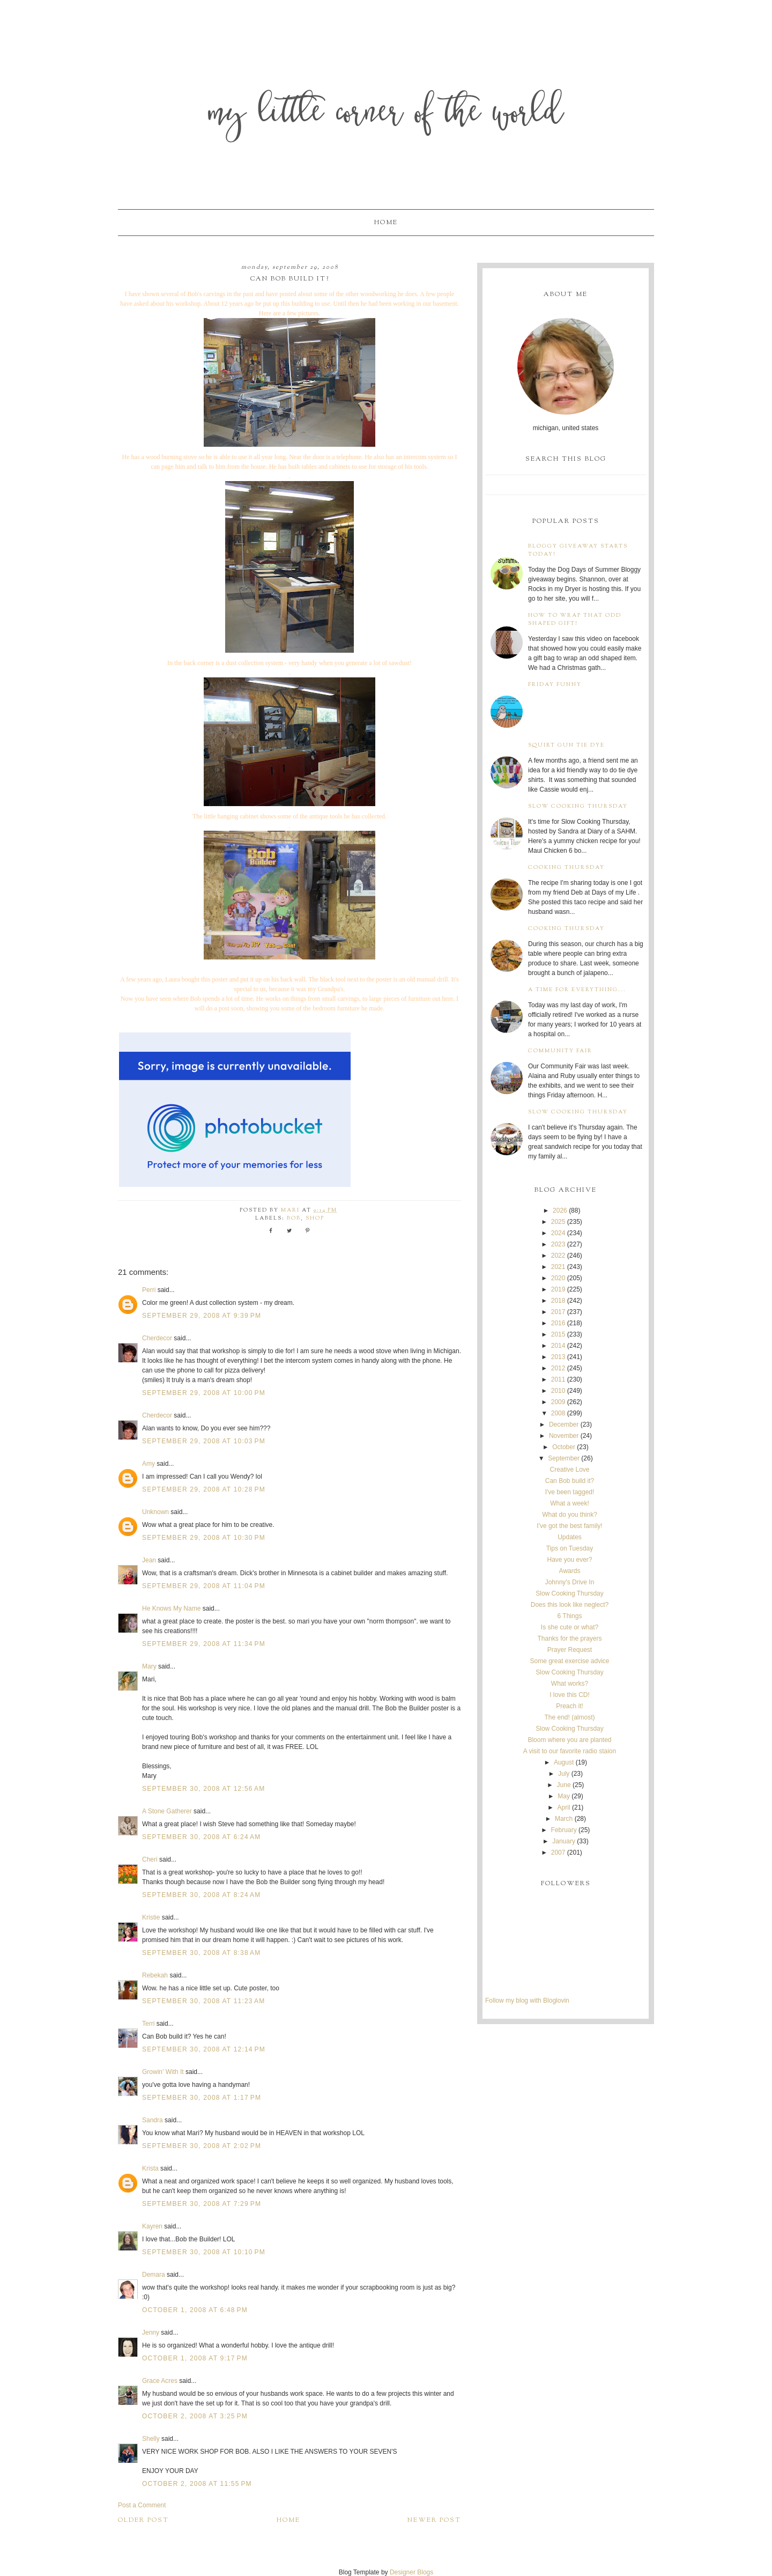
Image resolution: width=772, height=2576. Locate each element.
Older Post (143, 2520)
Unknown (155, 1512)
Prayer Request (569, 1650)
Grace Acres (160, 2381)
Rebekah (155, 1975)
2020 (558, 1278)
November (563, 1436)
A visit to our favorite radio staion (569, 1751)
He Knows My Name (171, 1608)
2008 (558, 1413)
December (563, 1424)
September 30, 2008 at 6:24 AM (201, 1837)
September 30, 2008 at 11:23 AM (203, 2001)
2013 (558, 1357)
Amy (148, 1463)
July (563, 1773)
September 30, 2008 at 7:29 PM (201, 2204)
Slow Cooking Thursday (578, 806)
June (564, 1785)
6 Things (570, 1616)
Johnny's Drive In (570, 1582)
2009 (558, 1402)
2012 (558, 1368)
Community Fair (560, 1051)
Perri (148, 1290)
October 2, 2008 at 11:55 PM (197, 2484)
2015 (558, 1334)
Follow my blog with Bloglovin (527, 2000)
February (564, 1830)
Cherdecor (157, 1338)
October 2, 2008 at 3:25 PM (195, 2416)
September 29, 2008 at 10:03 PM (203, 1441)
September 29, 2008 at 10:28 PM (203, 1489)
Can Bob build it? (569, 1481)
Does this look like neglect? (569, 1604)
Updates (570, 1537)
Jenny (150, 2332)
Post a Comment (142, 2505)
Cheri (150, 1859)
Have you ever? (569, 1559)
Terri (148, 2023)
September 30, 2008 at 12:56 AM (203, 1788)
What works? (569, 1683)
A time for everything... (577, 990)
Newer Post (434, 2520)
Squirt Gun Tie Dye (566, 745)
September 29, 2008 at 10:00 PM (203, 1393)
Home (386, 222)
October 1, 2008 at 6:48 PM (195, 2310)
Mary (149, 1666)
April (564, 1807)
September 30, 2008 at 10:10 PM (203, 2252)
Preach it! (569, 1706)
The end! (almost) (569, 1717)
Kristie (151, 1917)
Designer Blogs (411, 2572)
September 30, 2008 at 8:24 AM (201, 1895)
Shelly (151, 2438)
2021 (558, 1267)
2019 (558, 1289)
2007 (558, 1852)
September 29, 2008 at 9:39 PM (201, 1315)
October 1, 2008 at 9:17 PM (195, 2358)
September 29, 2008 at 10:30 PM (203, 1537)
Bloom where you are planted (569, 1740)
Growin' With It (163, 2072)
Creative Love (569, 1469)
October (563, 1447)
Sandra (152, 2120)
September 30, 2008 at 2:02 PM (201, 2146)
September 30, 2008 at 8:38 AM (201, 1953)
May (564, 1796)
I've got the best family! (569, 1526)
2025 (558, 1222)
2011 (558, 1379)
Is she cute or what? (569, 1627)
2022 (558, 1255)
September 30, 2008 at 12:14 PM (203, 2049)
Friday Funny (555, 685)
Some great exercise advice (569, 1661)
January (563, 1841)
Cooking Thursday (566, 867)
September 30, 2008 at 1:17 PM (201, 2097)
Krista (150, 2168)
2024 (558, 1233)
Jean (150, 1560)
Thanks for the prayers (569, 1638)
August (564, 1762)
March (564, 1818)
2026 (560, 1210)
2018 (558, 1300)
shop (315, 1218)
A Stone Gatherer (167, 1811)
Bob (294, 1218)
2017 (558, 1312)
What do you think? (569, 1514)
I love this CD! (570, 1695)
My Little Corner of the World (386, 115)
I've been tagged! (570, 1492)
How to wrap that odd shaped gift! (574, 619)
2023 (558, 1244)
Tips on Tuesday (569, 1548)
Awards (570, 1571)
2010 (558, 1390)
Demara (153, 2274)
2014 (558, 1345)
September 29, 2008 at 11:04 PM (203, 1586)
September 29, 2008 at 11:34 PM (203, 1644)
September (564, 1458)
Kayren (152, 2226)
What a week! (569, 1503)
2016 (558, 1323)
